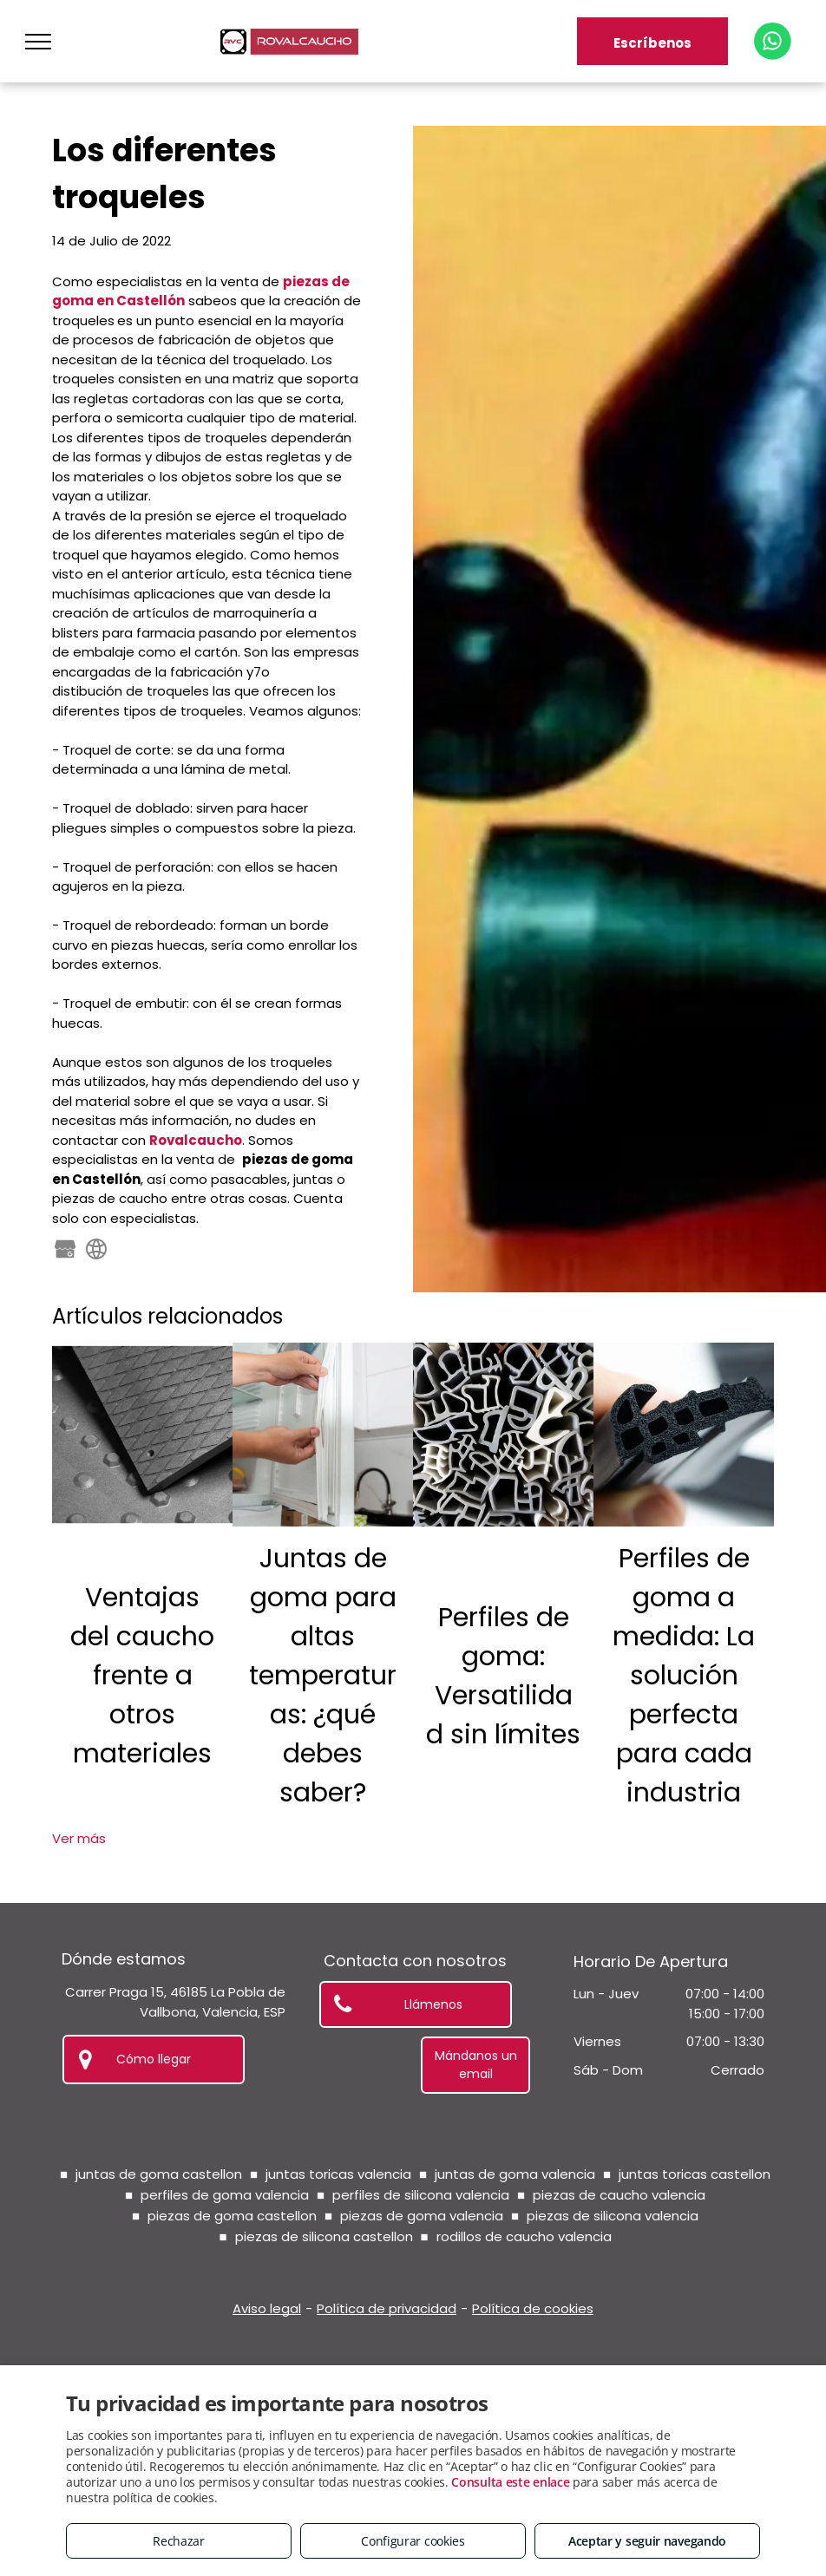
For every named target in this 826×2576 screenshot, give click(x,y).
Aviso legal (267, 2308)
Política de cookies (532, 2308)
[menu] (38, 41)
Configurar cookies (413, 2541)
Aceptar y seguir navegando (647, 2541)
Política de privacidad (386, 2308)
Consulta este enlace (510, 2482)
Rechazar (179, 2541)
